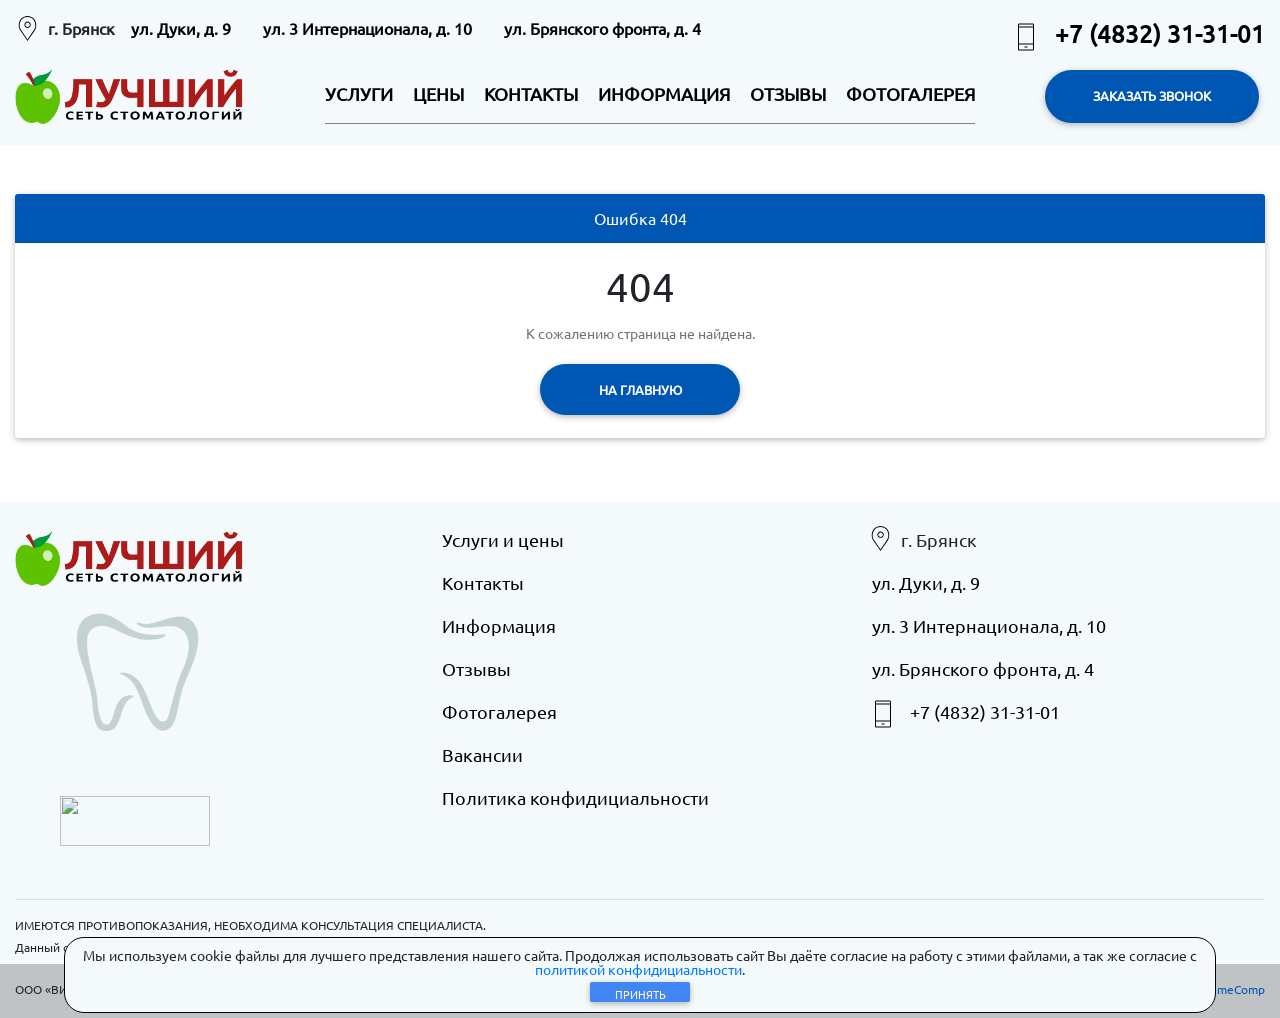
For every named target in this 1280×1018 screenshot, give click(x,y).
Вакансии (482, 754)
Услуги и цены (503, 539)
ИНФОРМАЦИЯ (664, 93)
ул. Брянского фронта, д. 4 (602, 28)
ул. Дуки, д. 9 (181, 28)
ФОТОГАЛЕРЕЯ (910, 93)
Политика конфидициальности (575, 797)
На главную (640, 389)
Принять (640, 994)
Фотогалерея (499, 711)
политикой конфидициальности (638, 969)
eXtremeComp (1225, 989)
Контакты (483, 582)
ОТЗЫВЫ (788, 93)
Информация (499, 625)
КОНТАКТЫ (531, 93)
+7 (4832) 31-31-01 (1138, 33)
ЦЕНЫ (438, 93)
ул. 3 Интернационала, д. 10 (367, 28)
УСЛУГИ (359, 93)
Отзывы (476, 668)
